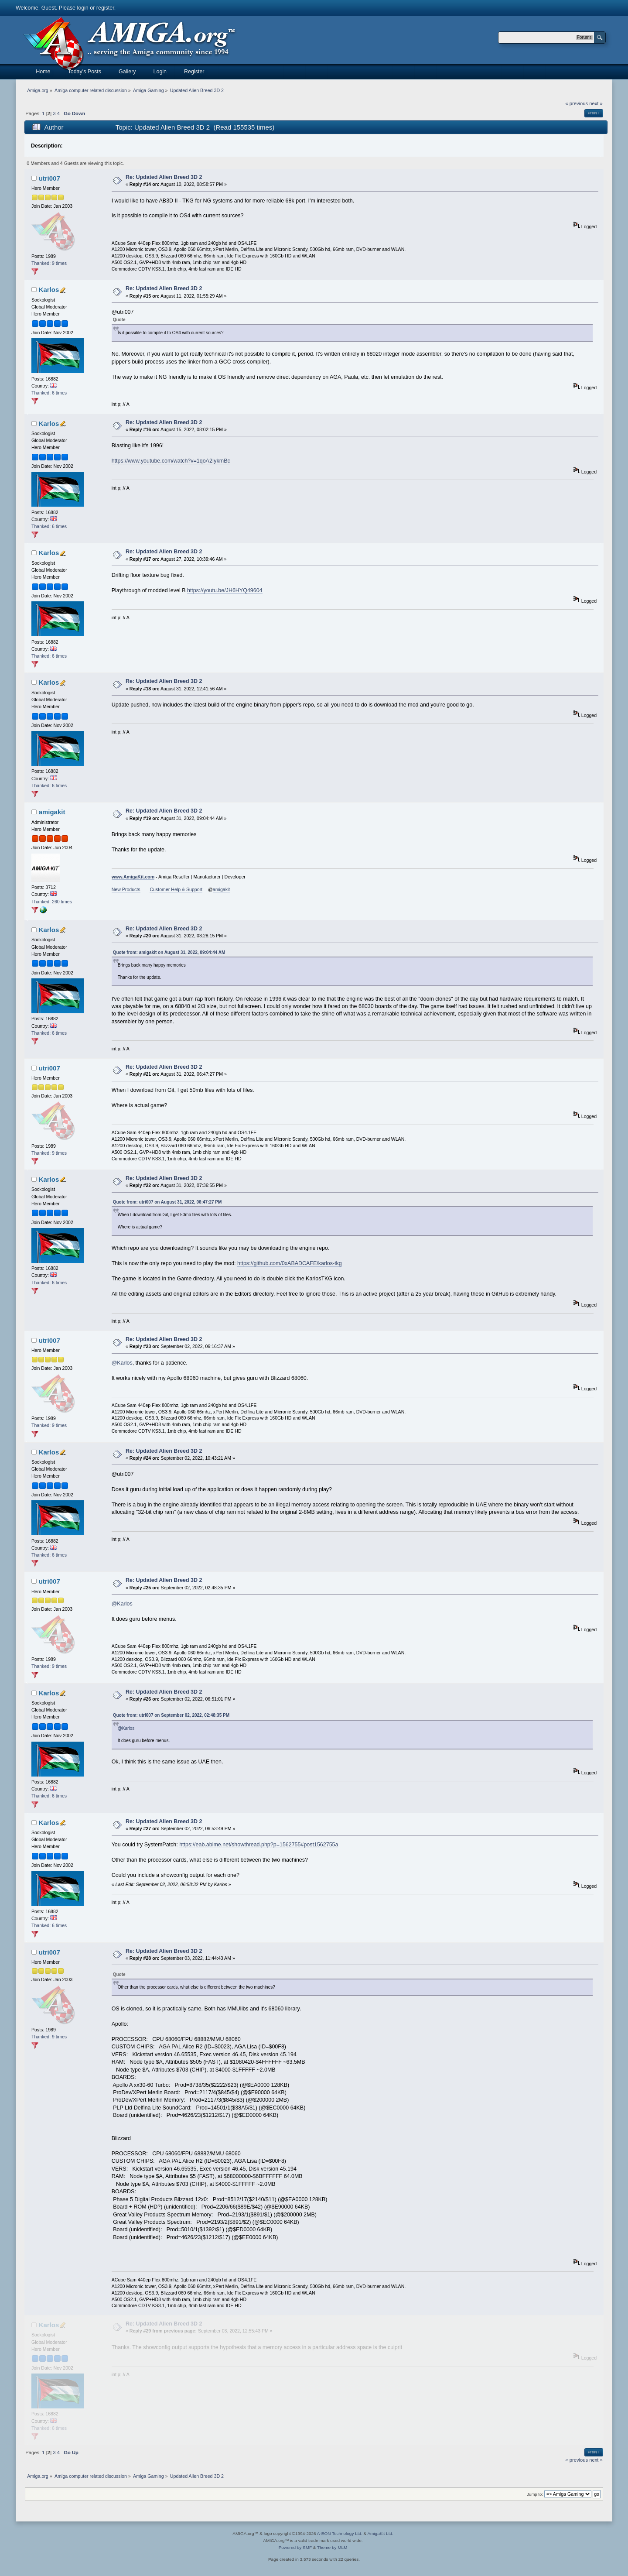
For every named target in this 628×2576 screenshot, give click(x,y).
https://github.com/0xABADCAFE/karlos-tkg (289, 1263)
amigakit (52, 812)
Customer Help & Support (176, 889)
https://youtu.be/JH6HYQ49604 (225, 590)
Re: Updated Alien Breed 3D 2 (164, 177)
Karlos (49, 289)
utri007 (49, 178)
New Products (126, 889)
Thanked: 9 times (49, 263)
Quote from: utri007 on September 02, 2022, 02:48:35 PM (171, 1715)
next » (596, 103)
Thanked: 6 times (49, 392)
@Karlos (122, 1363)
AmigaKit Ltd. (380, 2533)
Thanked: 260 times (51, 901)
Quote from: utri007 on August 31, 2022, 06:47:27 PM (167, 1202)
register (105, 8)
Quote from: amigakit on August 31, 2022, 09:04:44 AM (169, 952)
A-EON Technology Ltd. (339, 2533)
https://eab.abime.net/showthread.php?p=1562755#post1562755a (258, 1845)
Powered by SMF (295, 2547)
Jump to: (535, 2494)
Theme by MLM (332, 2547)
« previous (576, 103)
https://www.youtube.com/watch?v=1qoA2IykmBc (171, 461)
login (82, 8)
